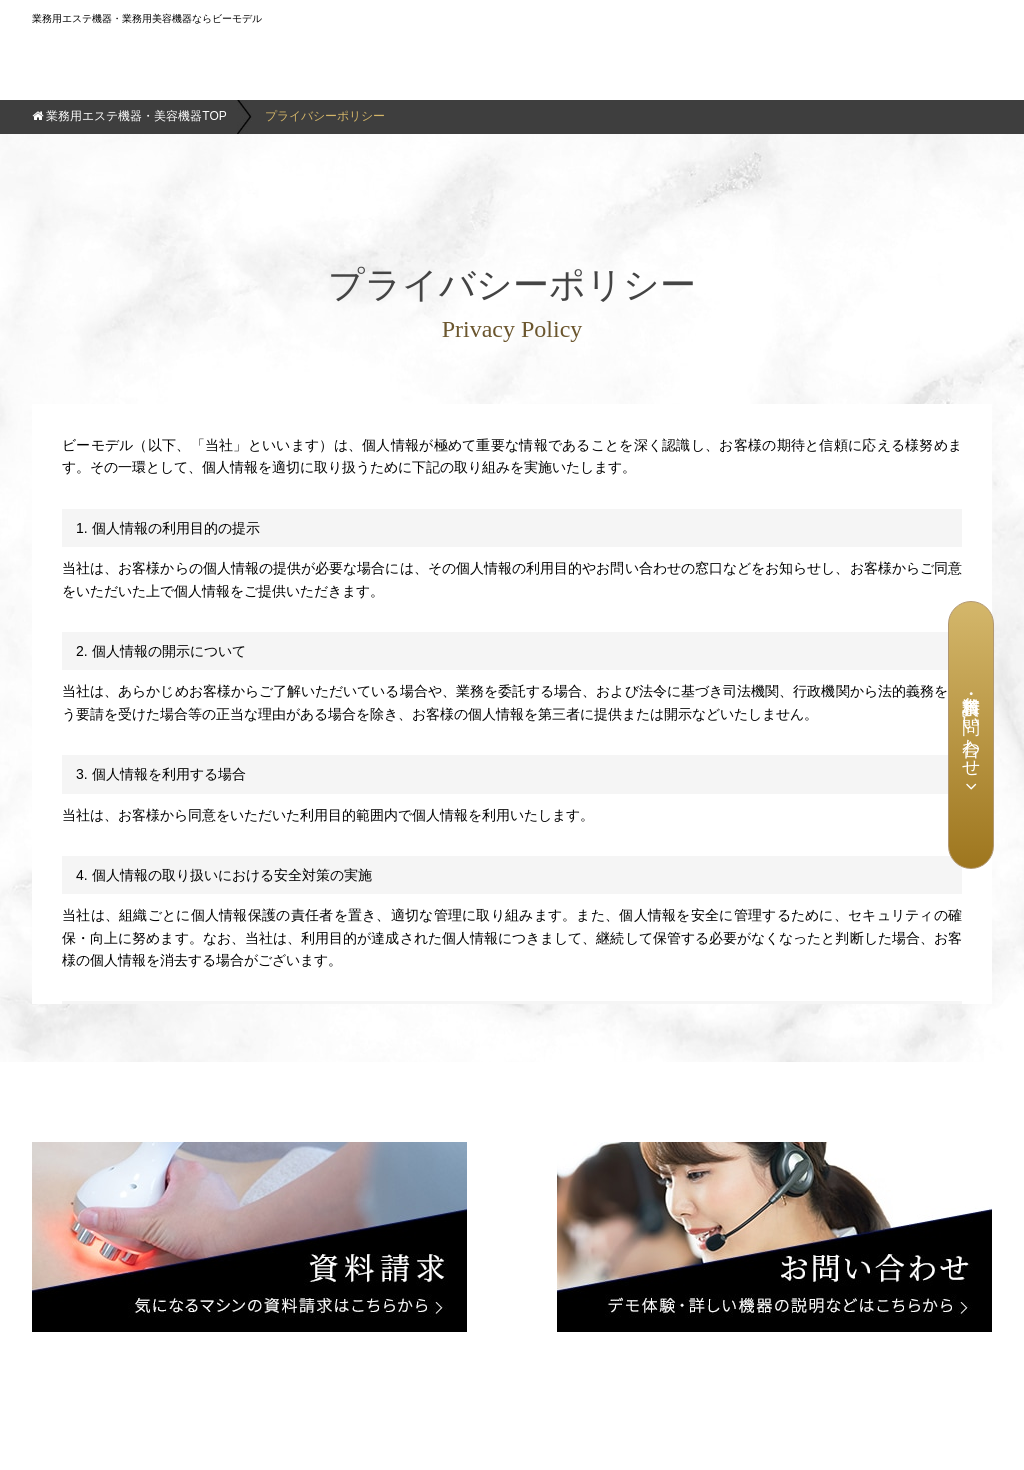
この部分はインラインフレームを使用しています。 (512, 704)
